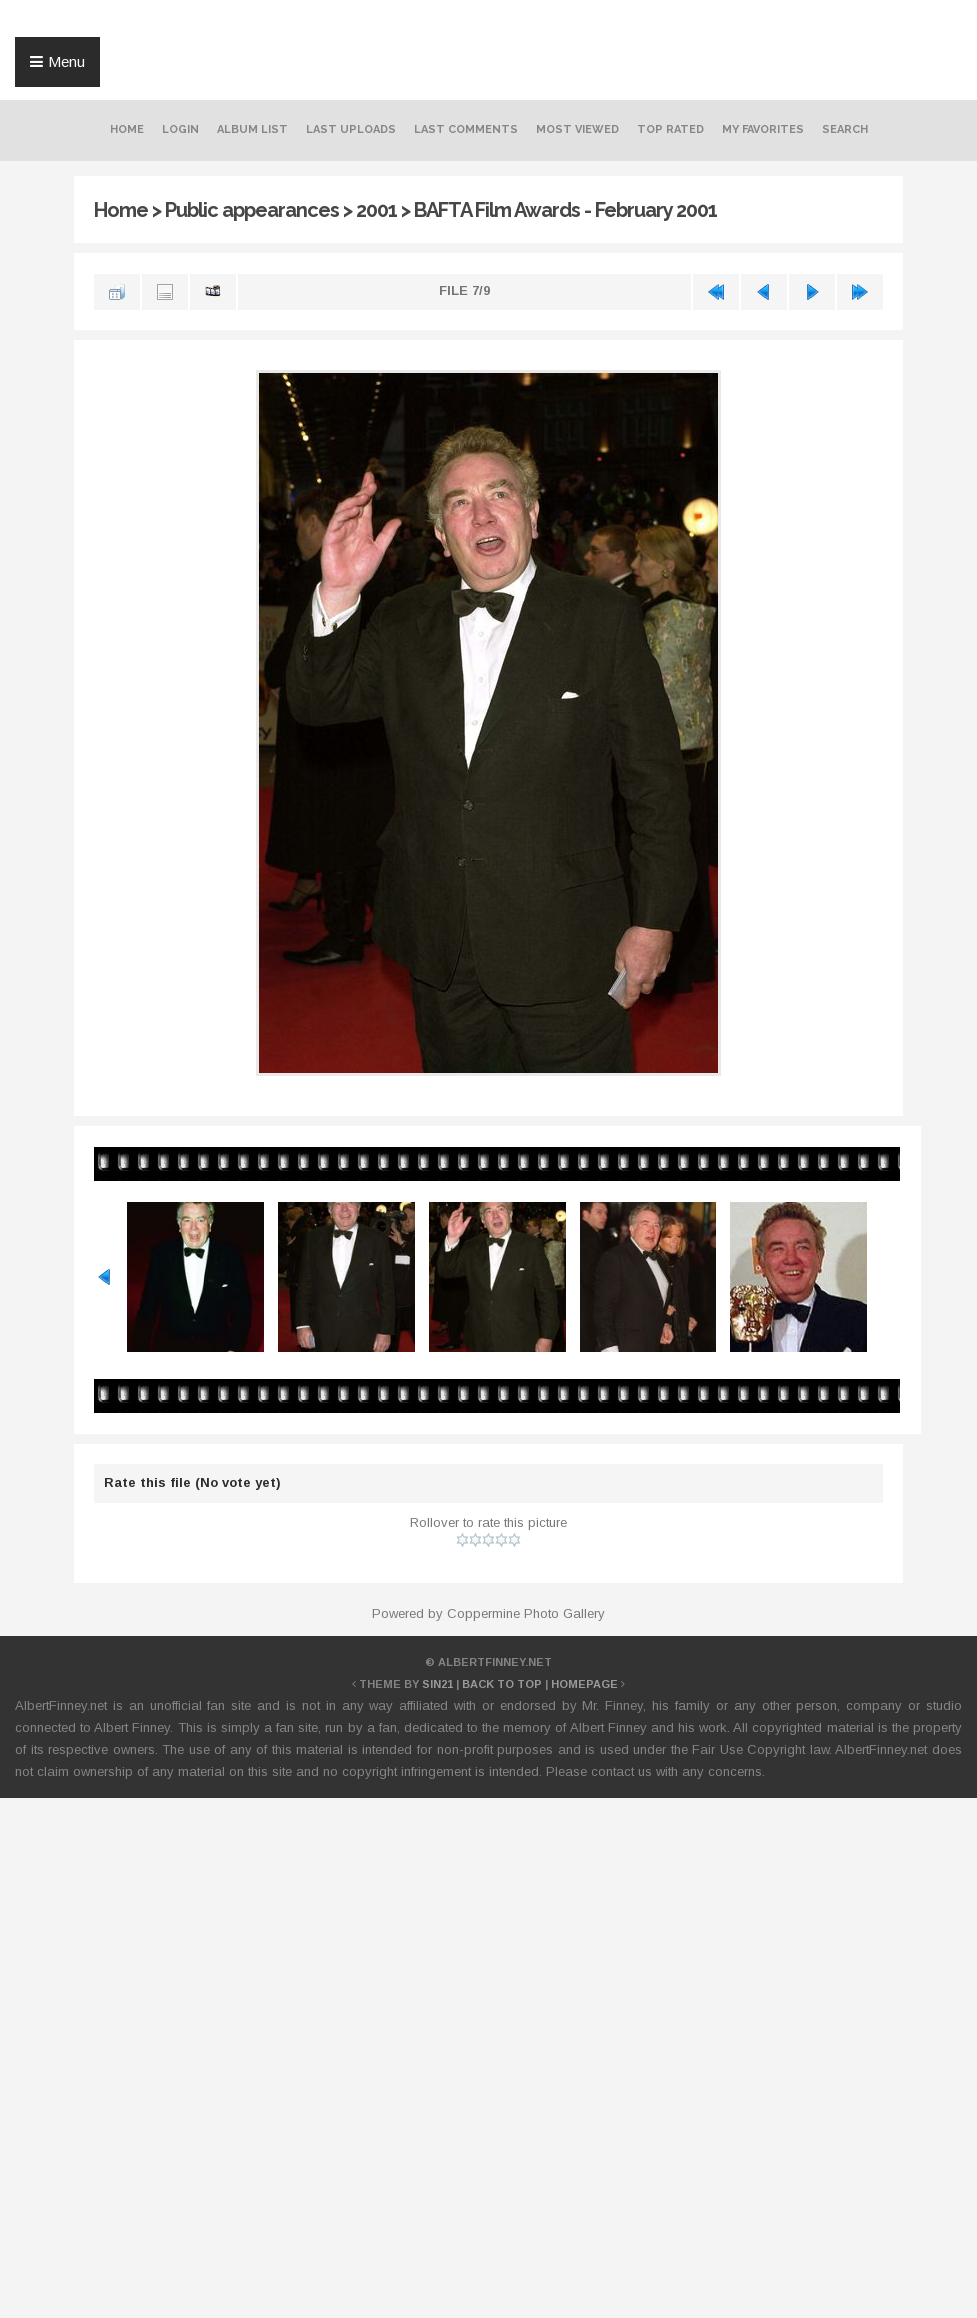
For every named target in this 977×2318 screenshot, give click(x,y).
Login (180, 129)
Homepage (584, 1684)
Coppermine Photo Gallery (526, 1613)
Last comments (466, 129)
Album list (252, 129)
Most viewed (577, 129)
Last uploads (351, 129)
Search (845, 129)
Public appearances (252, 210)
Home (127, 129)
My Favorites (763, 129)
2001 (376, 210)
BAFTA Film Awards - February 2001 (565, 210)
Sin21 (437, 1684)
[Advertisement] (489, 1868)
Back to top (502, 1684)
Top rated (670, 129)
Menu (66, 61)
